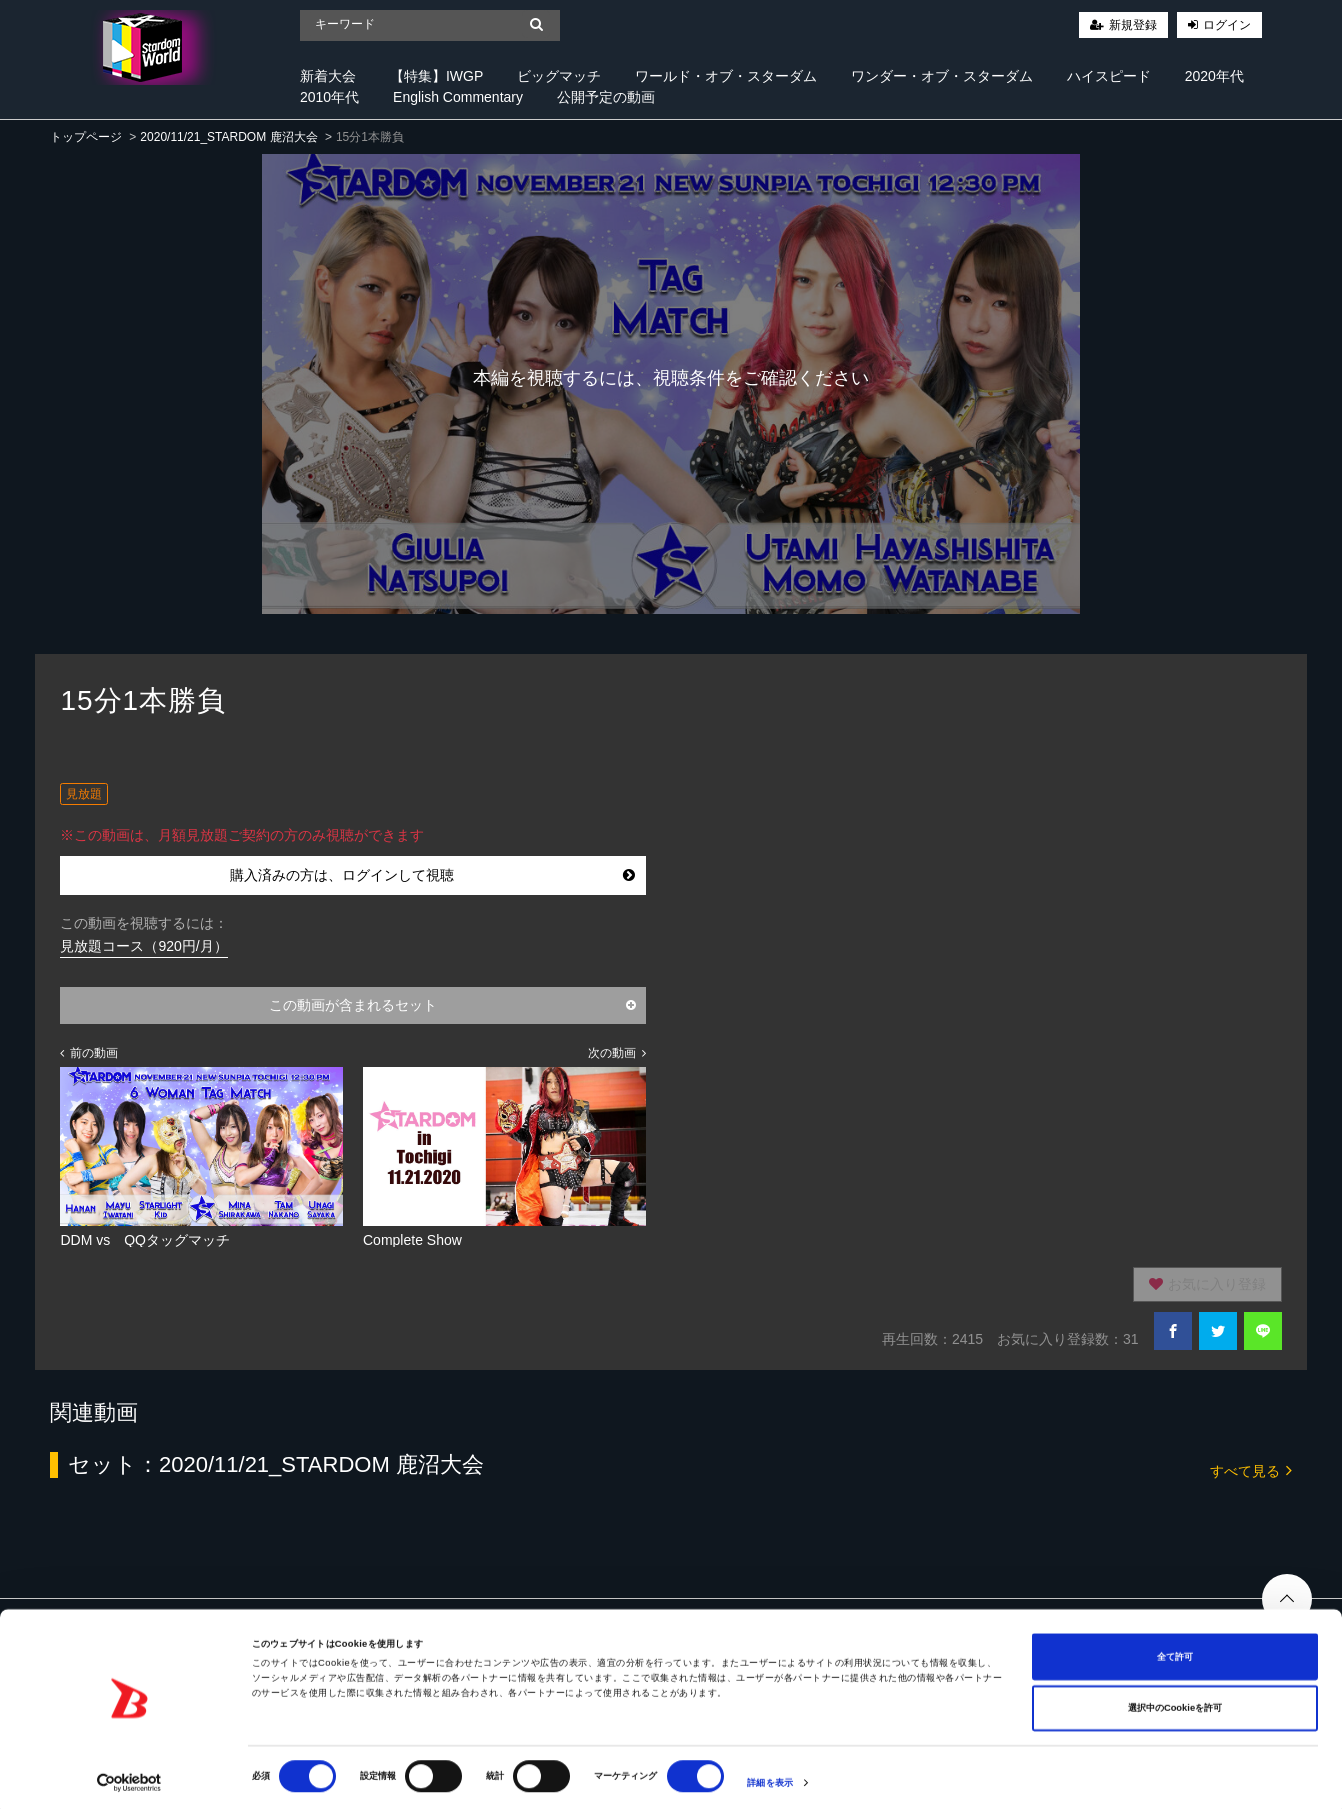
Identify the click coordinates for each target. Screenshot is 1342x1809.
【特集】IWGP (436, 76)
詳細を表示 (770, 1776)
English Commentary (458, 97)
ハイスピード (1109, 76)
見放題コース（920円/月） (143, 946)
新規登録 (1133, 25)
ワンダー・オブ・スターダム (942, 76)
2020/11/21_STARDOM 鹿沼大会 (228, 137)
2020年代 (1214, 76)
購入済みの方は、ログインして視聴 (432, 875)
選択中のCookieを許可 (1175, 1701)
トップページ (86, 137)
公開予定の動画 (606, 97)
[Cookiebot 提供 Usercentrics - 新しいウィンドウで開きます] (129, 1775)
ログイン (1227, 25)
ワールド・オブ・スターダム (726, 76)
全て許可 (1175, 1649)
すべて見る (1251, 1469)
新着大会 (328, 76)
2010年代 (329, 97)
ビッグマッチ (559, 76)
